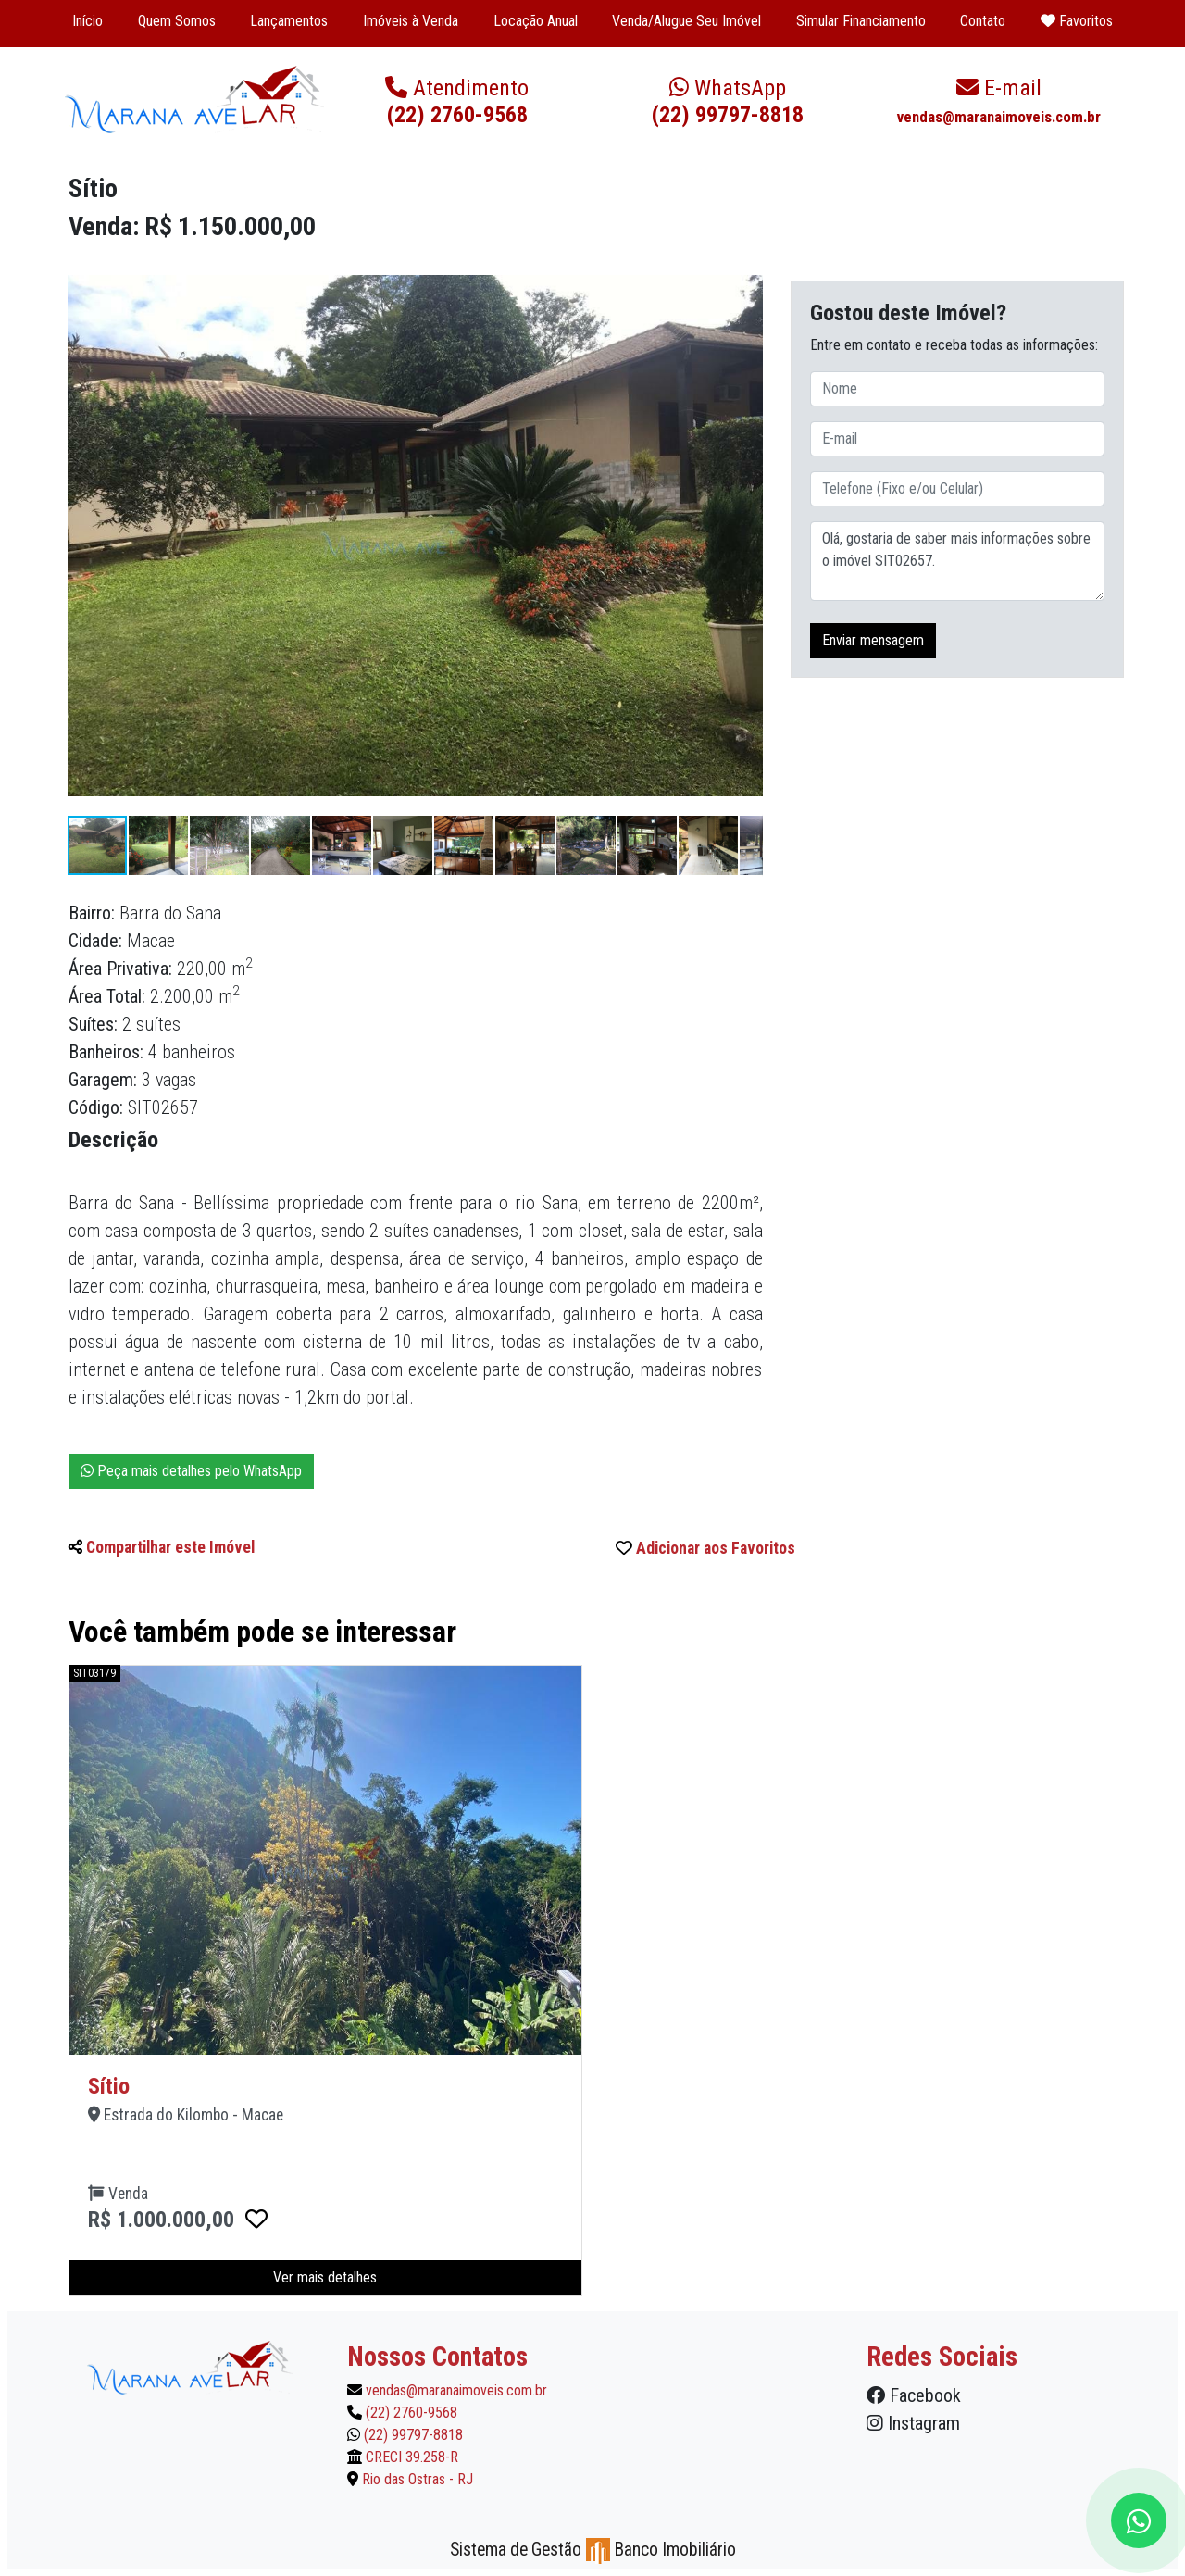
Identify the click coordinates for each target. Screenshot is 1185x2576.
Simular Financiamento (861, 21)
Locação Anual (535, 21)
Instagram (913, 2423)
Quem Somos (177, 21)
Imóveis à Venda (410, 21)
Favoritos (1077, 21)
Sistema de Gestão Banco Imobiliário (593, 2549)
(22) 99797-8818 (728, 101)
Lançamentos (289, 21)
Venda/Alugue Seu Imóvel (686, 21)
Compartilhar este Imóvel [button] (162, 1547)
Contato (982, 21)
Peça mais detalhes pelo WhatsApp (191, 1471)
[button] (746, 275)
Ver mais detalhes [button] (325, 2277)
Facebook (914, 2395)
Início (87, 21)
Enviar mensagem (873, 640)
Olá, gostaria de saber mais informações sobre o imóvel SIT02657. (957, 561)
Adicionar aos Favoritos (705, 1548)
